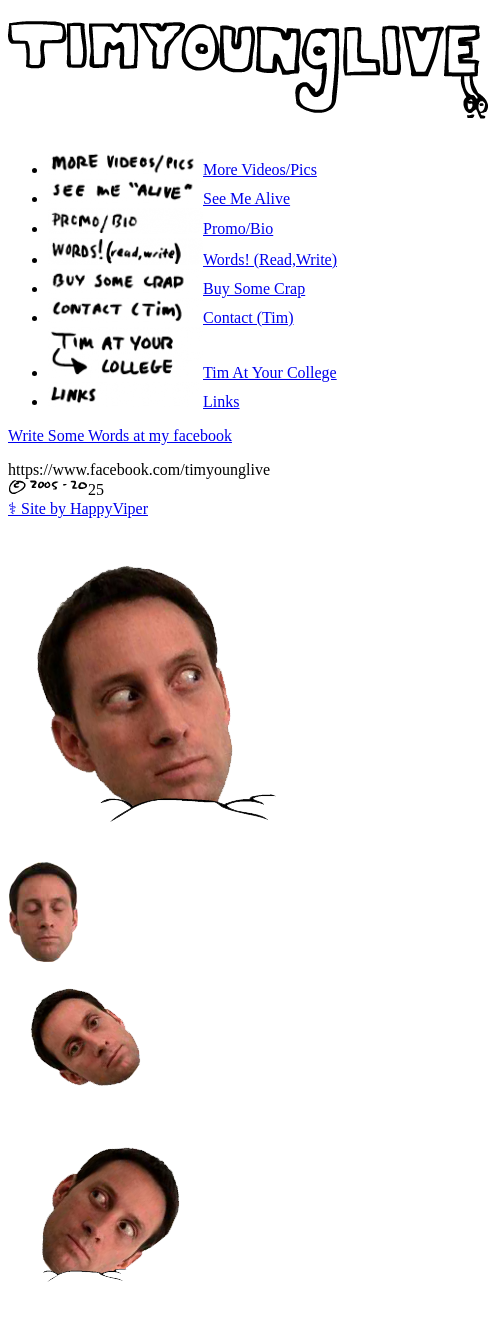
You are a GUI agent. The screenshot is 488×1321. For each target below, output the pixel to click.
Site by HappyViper (78, 508)
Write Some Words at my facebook (120, 435)
